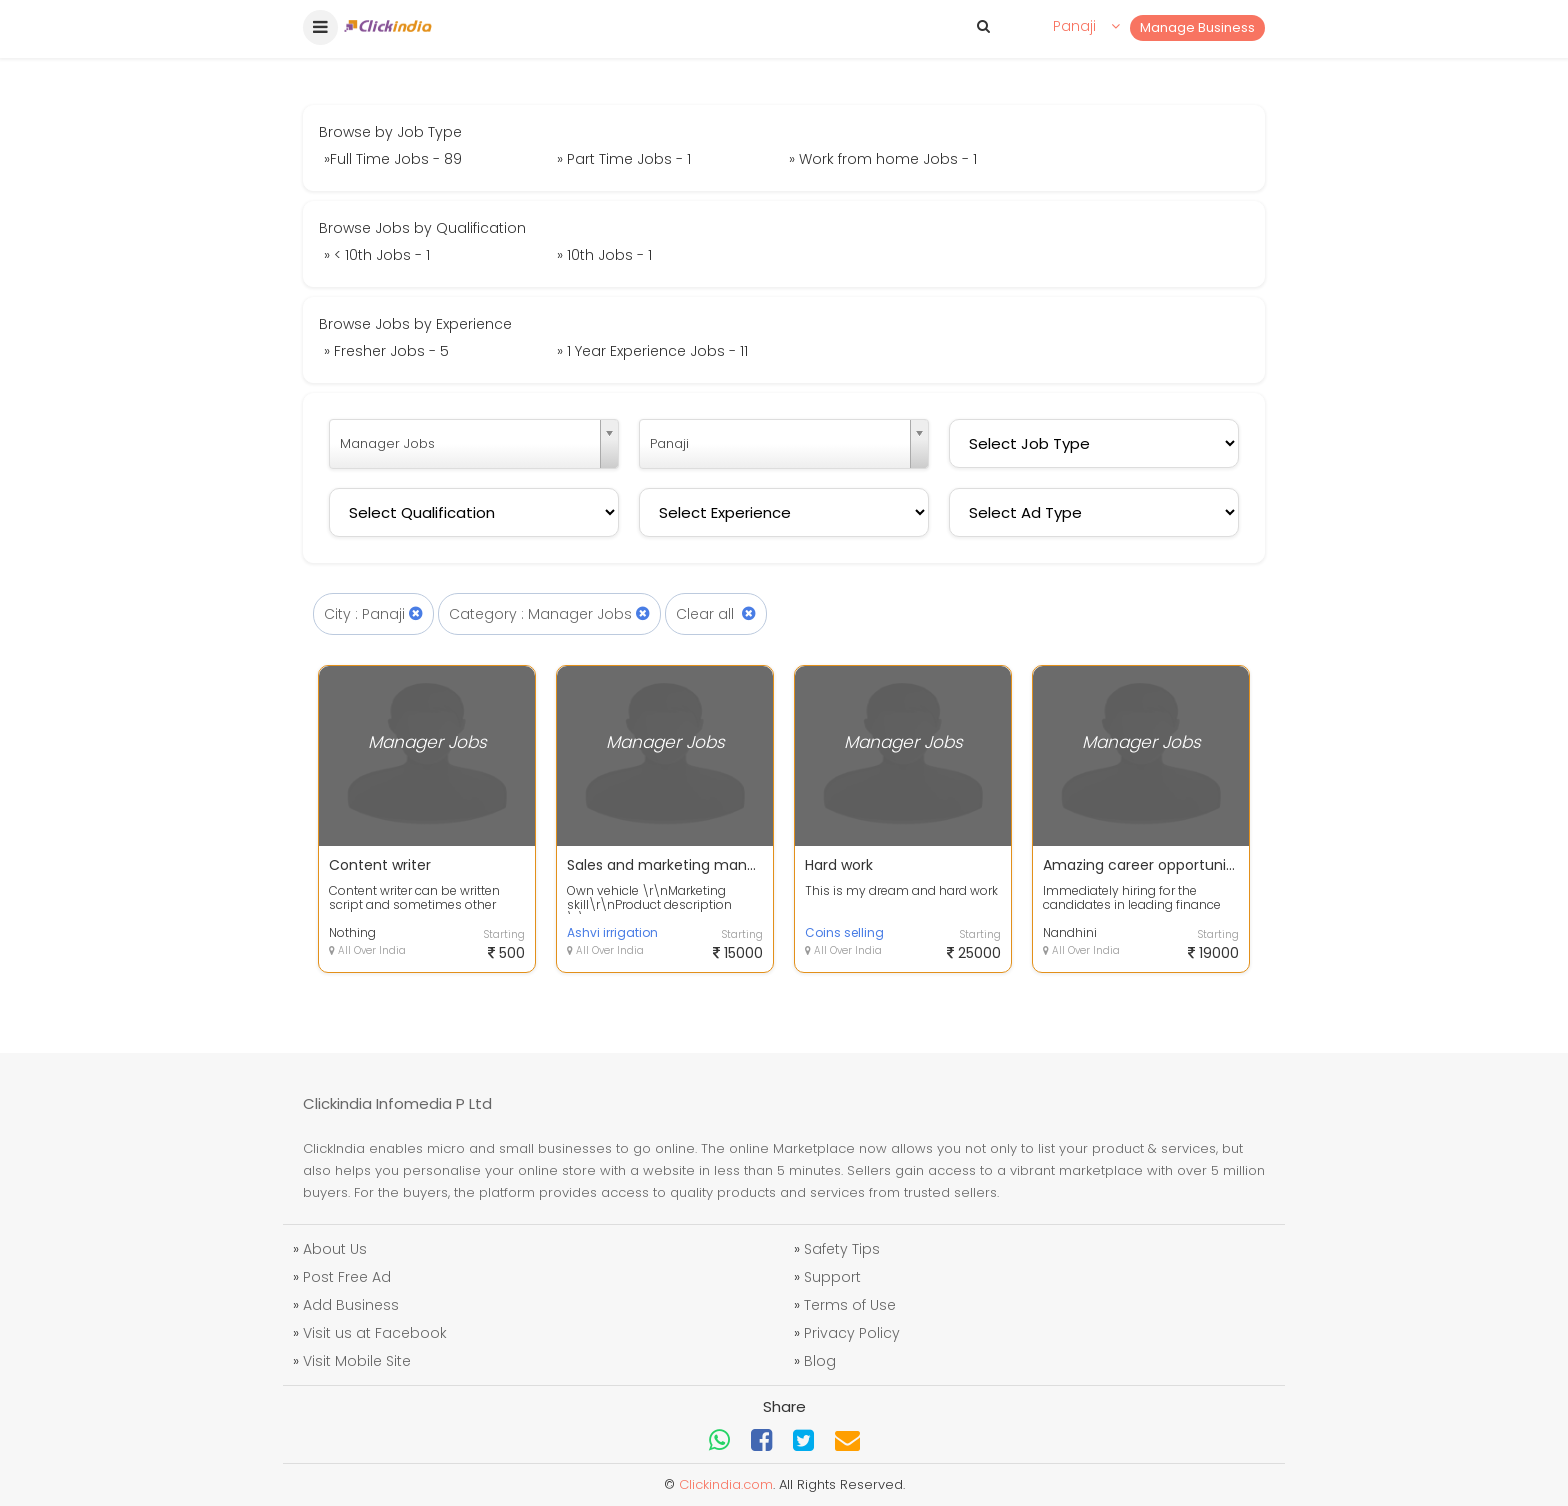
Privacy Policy (852, 1333)
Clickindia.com (726, 1484)
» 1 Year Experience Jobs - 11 (652, 351)
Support (832, 1277)
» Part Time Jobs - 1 (624, 159)
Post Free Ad (347, 1277)
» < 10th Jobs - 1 (377, 255)
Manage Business (1197, 27)
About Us (335, 1249)
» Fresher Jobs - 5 (386, 351)
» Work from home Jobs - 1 (883, 159)
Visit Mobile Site (357, 1361)
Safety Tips (842, 1249)
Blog (820, 1361)
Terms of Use (850, 1305)
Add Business (351, 1305)
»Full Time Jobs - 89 (393, 159)
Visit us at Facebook (375, 1333)
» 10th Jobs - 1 (604, 255)
